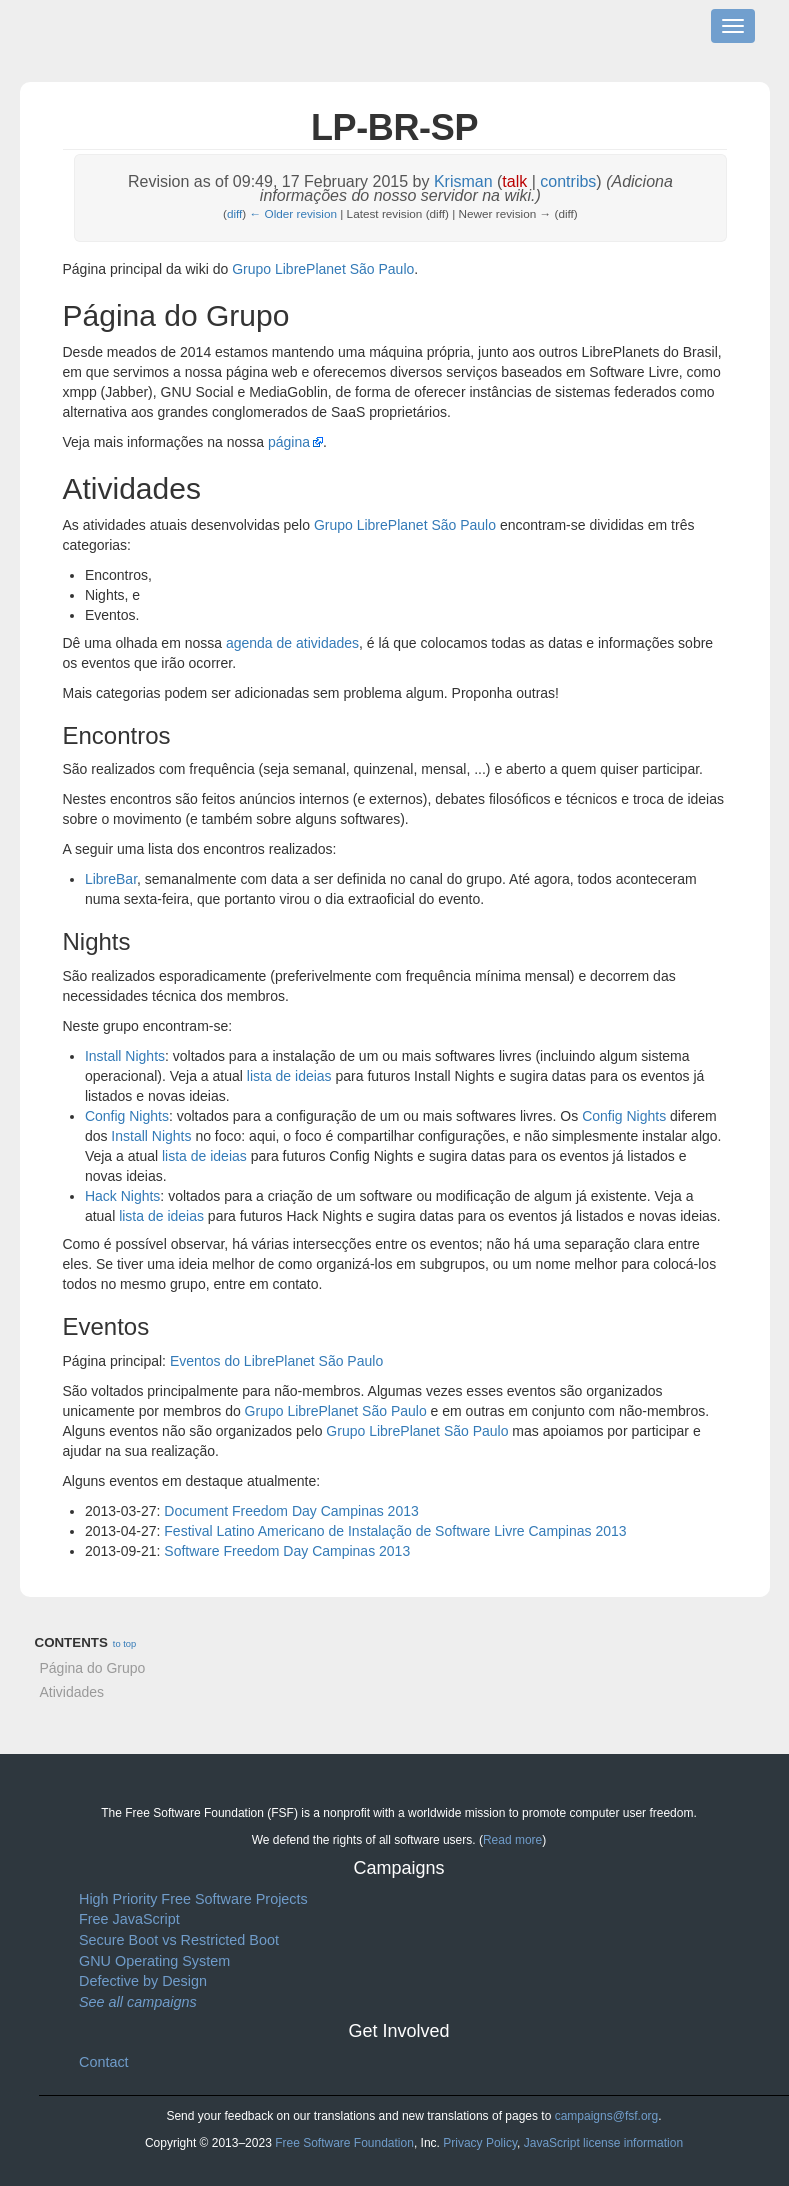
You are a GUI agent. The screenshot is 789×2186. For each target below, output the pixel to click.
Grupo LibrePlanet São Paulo (323, 269)
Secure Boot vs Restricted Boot (179, 1940)
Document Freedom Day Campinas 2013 (291, 1511)
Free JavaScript (129, 1919)
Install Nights (125, 1056)
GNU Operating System (154, 1961)
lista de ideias (289, 1076)
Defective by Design (143, 1981)
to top (124, 1644)
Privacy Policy (480, 2143)
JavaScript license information (603, 2143)
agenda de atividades (292, 643)
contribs (568, 181)
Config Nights (127, 1116)
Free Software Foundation (344, 2143)
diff (234, 213)
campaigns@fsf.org (607, 2116)
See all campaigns (138, 2002)
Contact (104, 2062)
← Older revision (294, 213)
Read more (512, 1840)
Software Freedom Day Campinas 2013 (287, 1551)
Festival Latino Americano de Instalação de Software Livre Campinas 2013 (395, 1531)
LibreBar (111, 879)
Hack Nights (122, 1196)
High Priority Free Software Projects (193, 1899)
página (289, 442)
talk (514, 181)
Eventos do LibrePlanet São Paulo (276, 1361)
